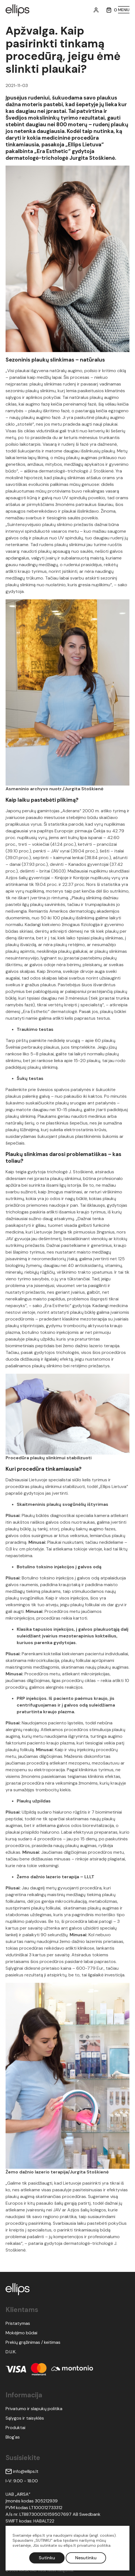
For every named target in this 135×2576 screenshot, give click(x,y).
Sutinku (47, 2558)
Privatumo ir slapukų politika (34, 2409)
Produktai (15, 2427)
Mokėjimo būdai (21, 2333)
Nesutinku (86, 2558)
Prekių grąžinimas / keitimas (33, 2342)
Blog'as (13, 2437)
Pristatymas (18, 2323)
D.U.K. (11, 2352)
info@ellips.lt (22, 2471)
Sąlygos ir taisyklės (25, 2418)
